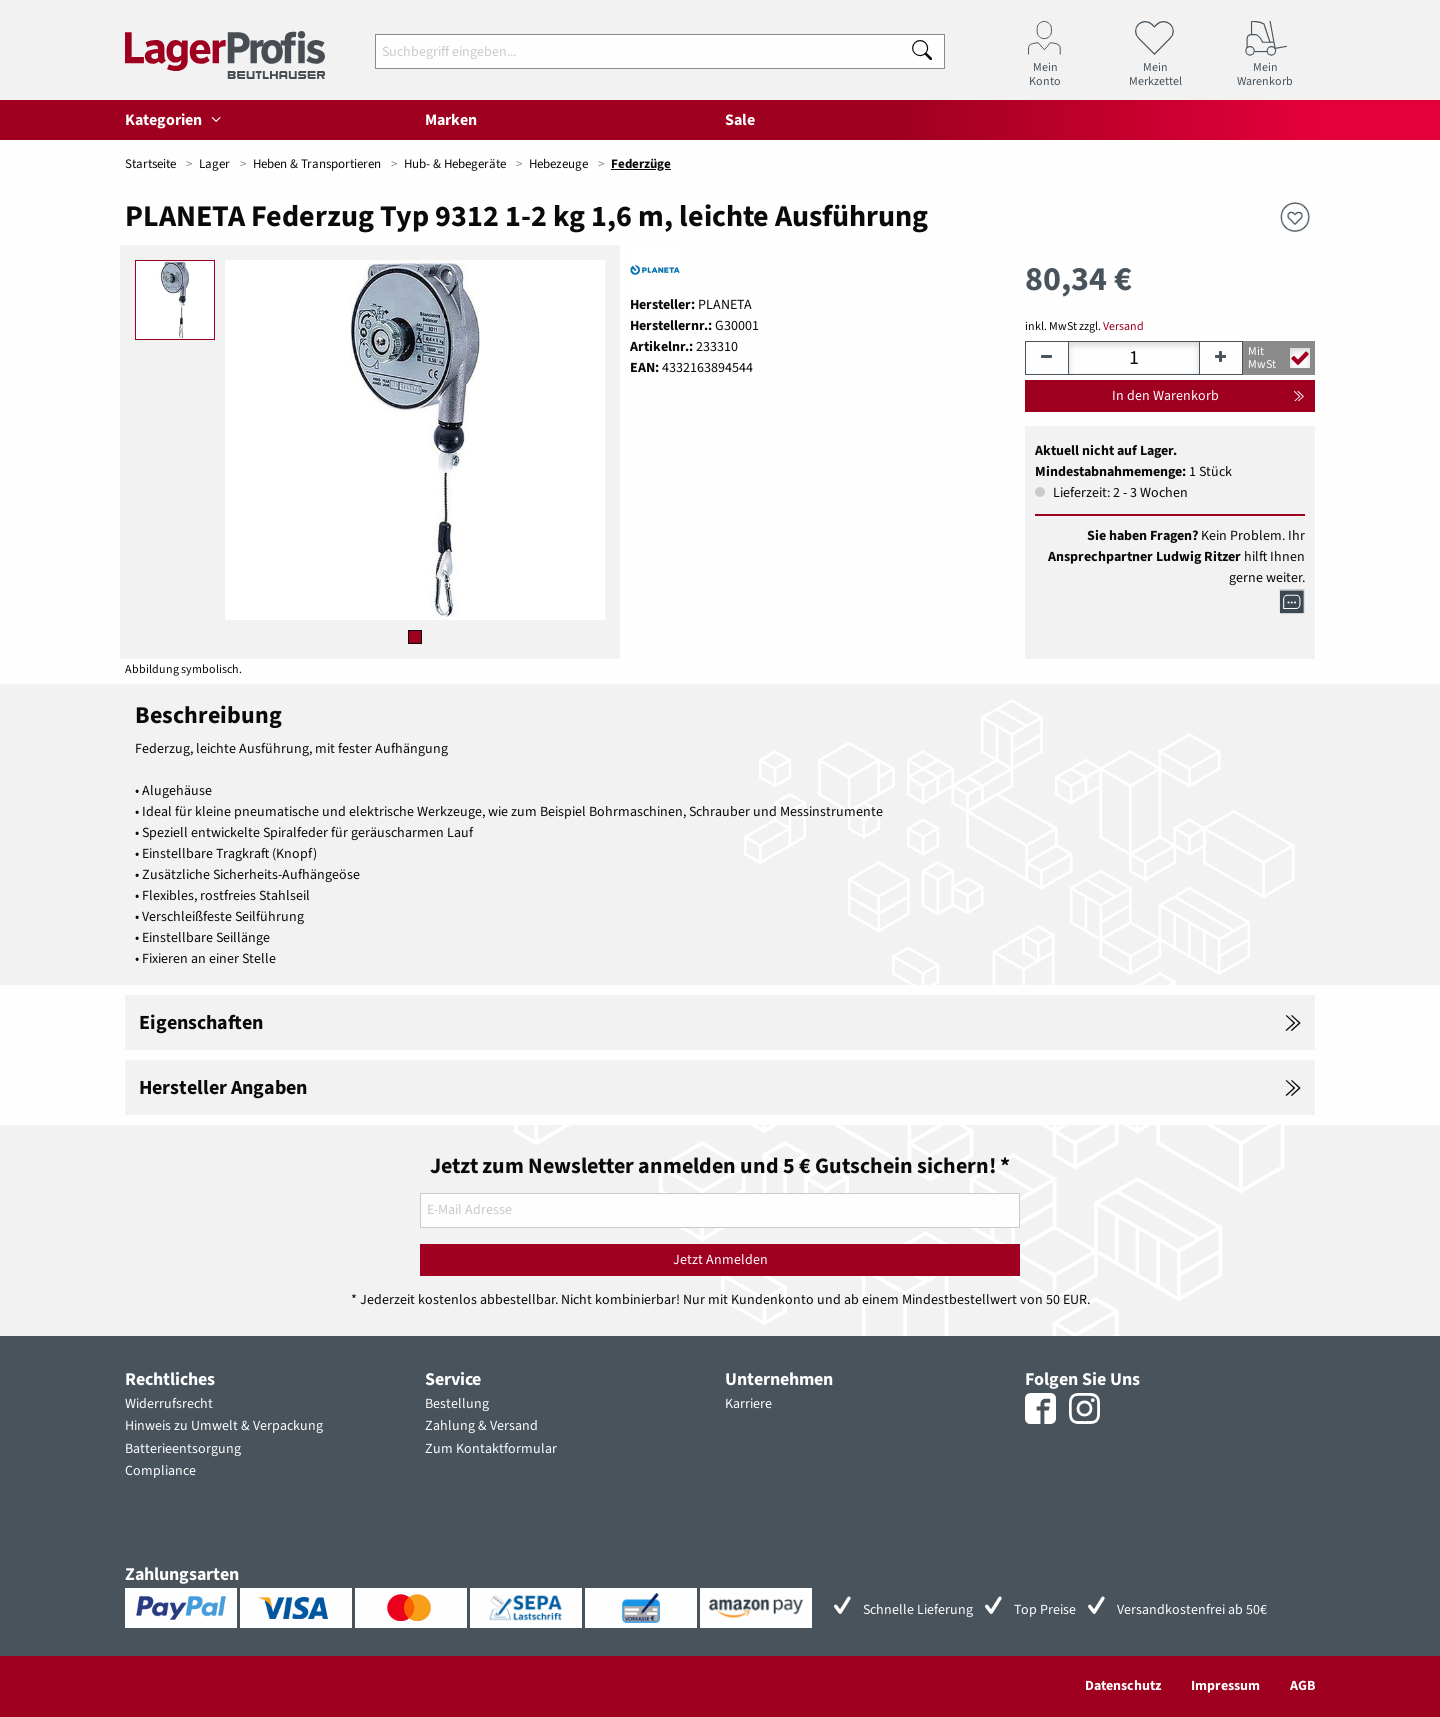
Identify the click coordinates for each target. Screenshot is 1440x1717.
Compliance (160, 1471)
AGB (1302, 1686)
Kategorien (176, 120)
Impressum (1225, 1686)
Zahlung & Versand (481, 1426)
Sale (740, 120)
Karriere (748, 1404)
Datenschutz (1123, 1686)
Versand (1123, 326)
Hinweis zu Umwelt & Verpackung (224, 1426)
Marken (451, 120)
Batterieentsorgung (183, 1449)
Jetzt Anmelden (720, 1260)
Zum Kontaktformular (491, 1449)
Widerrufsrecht (169, 1404)
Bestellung (457, 1404)
